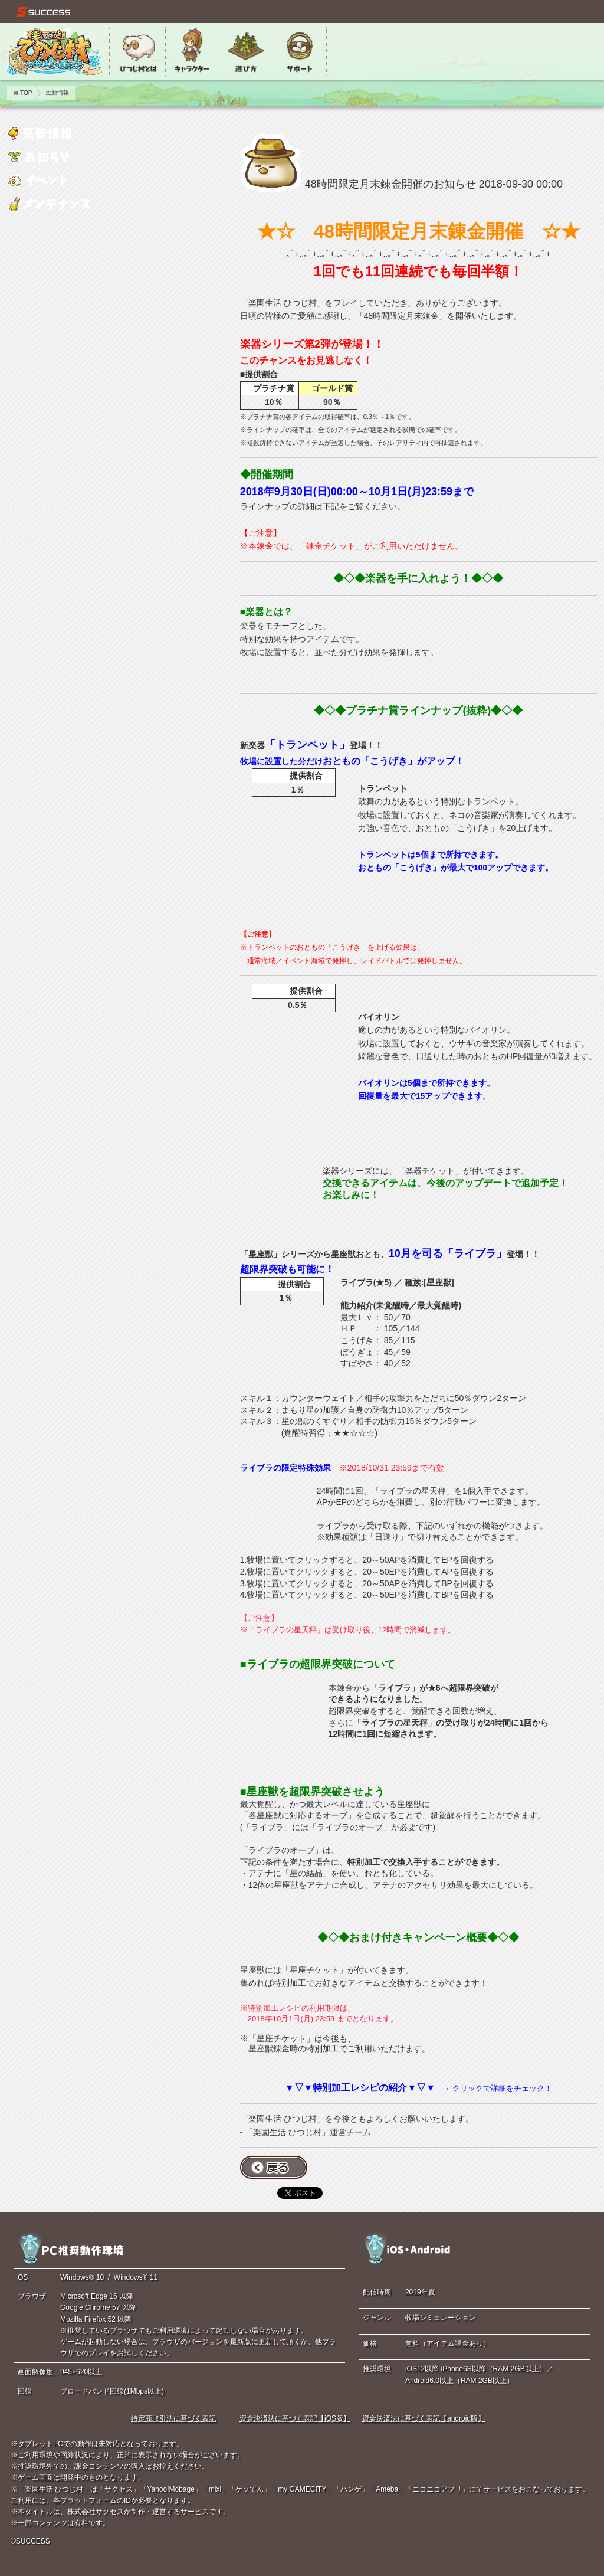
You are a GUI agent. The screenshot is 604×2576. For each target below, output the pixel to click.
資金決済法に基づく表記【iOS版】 (294, 2418)
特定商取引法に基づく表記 (173, 2418)
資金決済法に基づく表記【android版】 (423, 2418)
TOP (22, 93)
